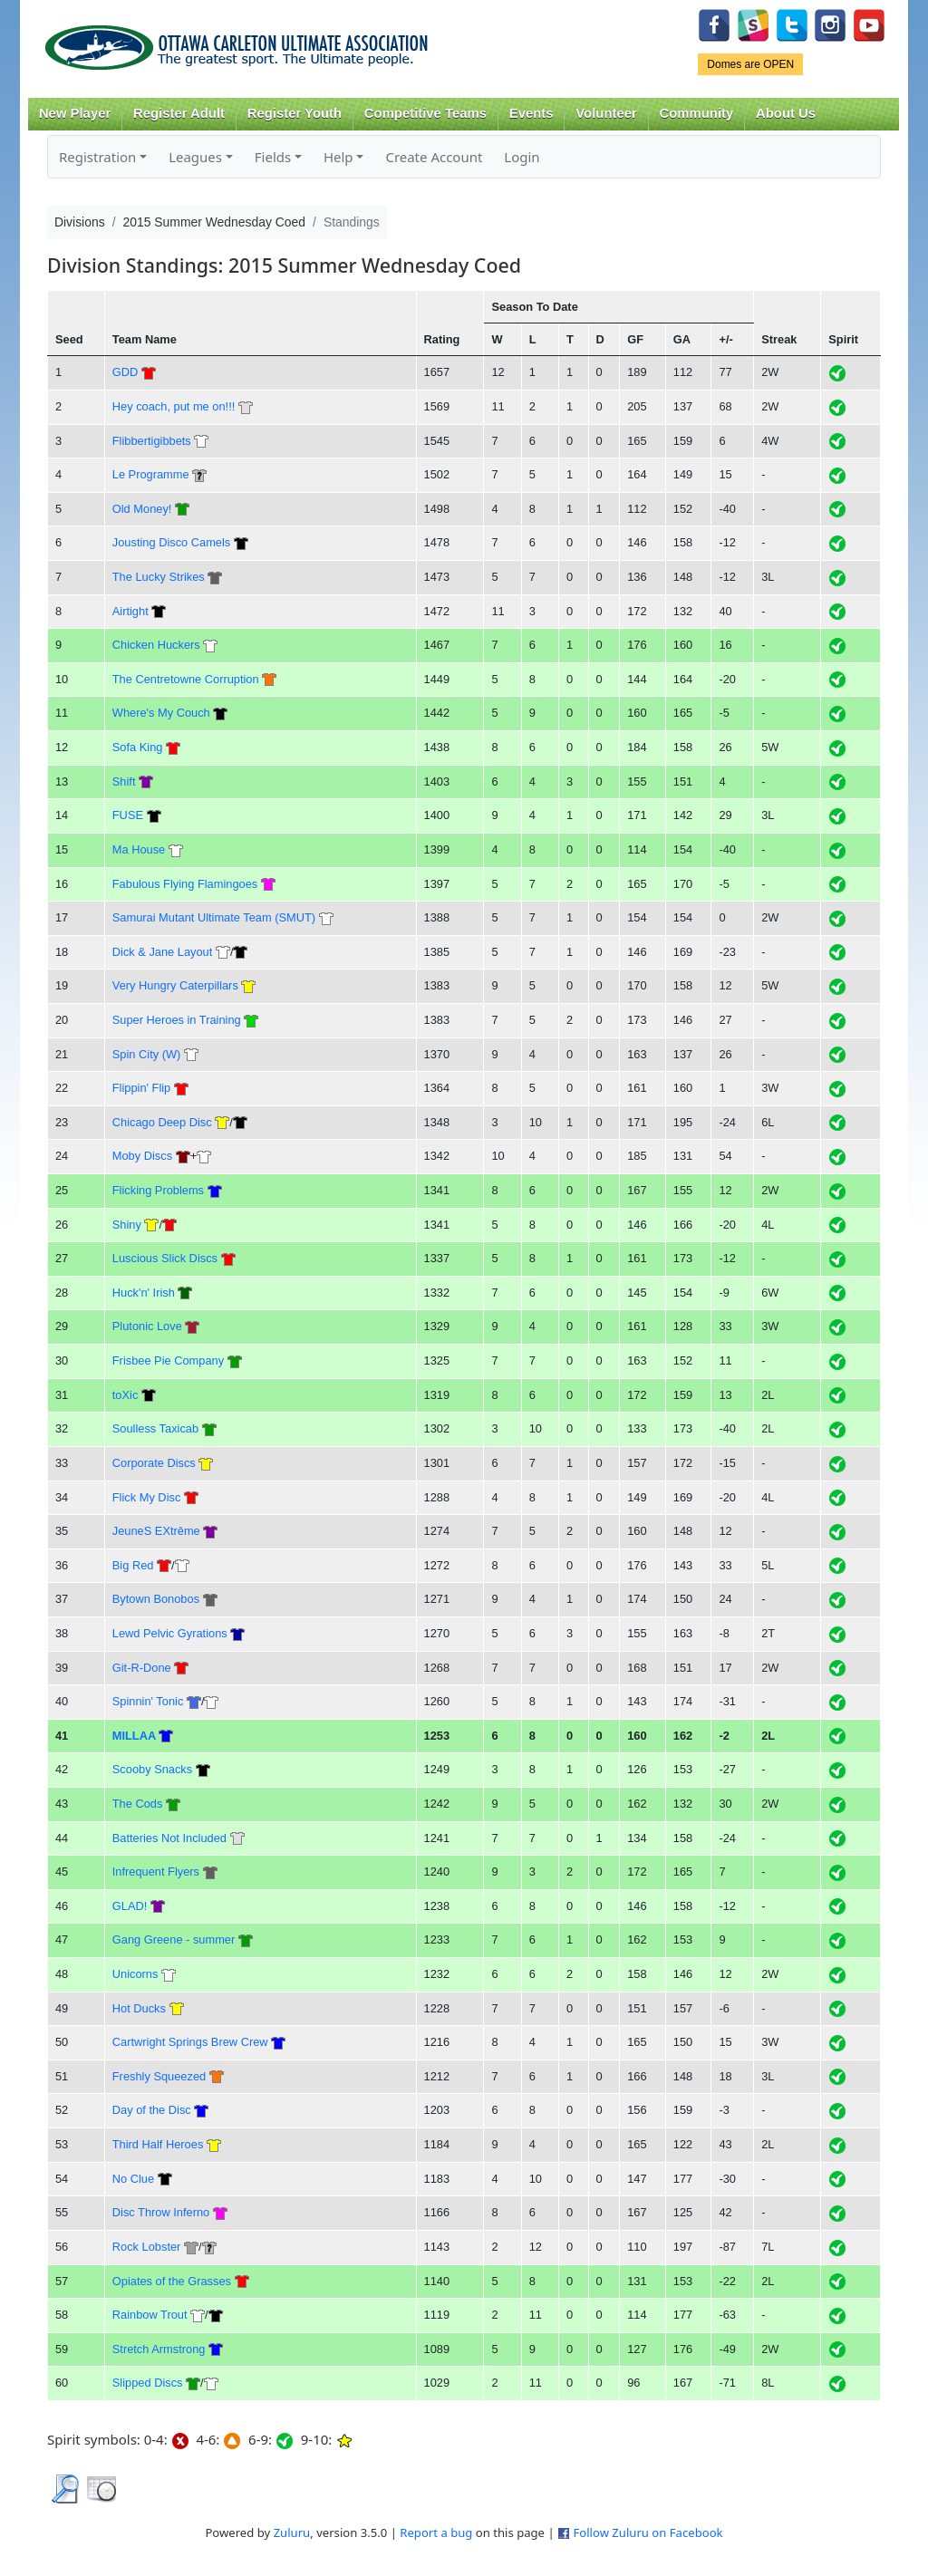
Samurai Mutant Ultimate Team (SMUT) (213, 917)
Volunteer (605, 113)
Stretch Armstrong (159, 2349)
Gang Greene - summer (173, 1939)
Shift (124, 781)
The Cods (137, 1803)
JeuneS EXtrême (156, 1531)
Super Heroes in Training (176, 1020)
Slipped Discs (147, 2382)
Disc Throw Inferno (160, 2212)
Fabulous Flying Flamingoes (184, 884)
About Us (786, 113)
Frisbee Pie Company (168, 1360)
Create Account (433, 157)
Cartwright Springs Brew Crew (190, 2042)
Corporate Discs (154, 1463)
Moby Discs (142, 1156)
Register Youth (294, 113)
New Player (75, 113)
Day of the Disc (151, 2110)
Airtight (130, 611)
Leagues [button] (195, 157)
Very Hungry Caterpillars (175, 985)
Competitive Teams (425, 113)
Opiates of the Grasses (171, 2281)
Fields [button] (273, 157)
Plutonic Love (147, 1326)
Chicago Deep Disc (162, 1122)
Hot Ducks (139, 2008)
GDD (125, 372)
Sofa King (137, 747)
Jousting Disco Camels (171, 542)
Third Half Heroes (158, 2144)
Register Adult (179, 113)
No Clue (133, 2178)
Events (531, 113)
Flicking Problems (158, 1190)
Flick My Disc (146, 1497)
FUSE (127, 815)
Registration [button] (97, 157)
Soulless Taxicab (155, 1428)
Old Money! (142, 509)
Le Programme (150, 474)
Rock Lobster (146, 2246)
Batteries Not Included (169, 1838)
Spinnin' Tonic (148, 1701)
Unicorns (135, 1974)
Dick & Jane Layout (162, 952)
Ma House (138, 849)
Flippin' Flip (141, 1088)
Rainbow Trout (150, 2314)
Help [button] (338, 157)
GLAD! (130, 1906)
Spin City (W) (146, 1054)
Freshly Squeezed (159, 2076)
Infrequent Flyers (155, 1871)
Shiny (126, 1224)
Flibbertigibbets (151, 441)
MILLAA (134, 1735)
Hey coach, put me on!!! (173, 406)
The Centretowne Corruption (185, 679)
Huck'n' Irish (143, 1292)
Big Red (133, 1565)
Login (521, 157)
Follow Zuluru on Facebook (647, 2532)
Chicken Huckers (156, 644)
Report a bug (436, 2532)
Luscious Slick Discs (165, 1258)
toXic (125, 1395)
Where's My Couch (161, 712)
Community (697, 113)
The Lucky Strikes (158, 577)
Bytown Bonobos (155, 1599)
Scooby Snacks (152, 1769)
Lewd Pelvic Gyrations (169, 1633)
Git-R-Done (141, 1667)
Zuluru (292, 2532)
